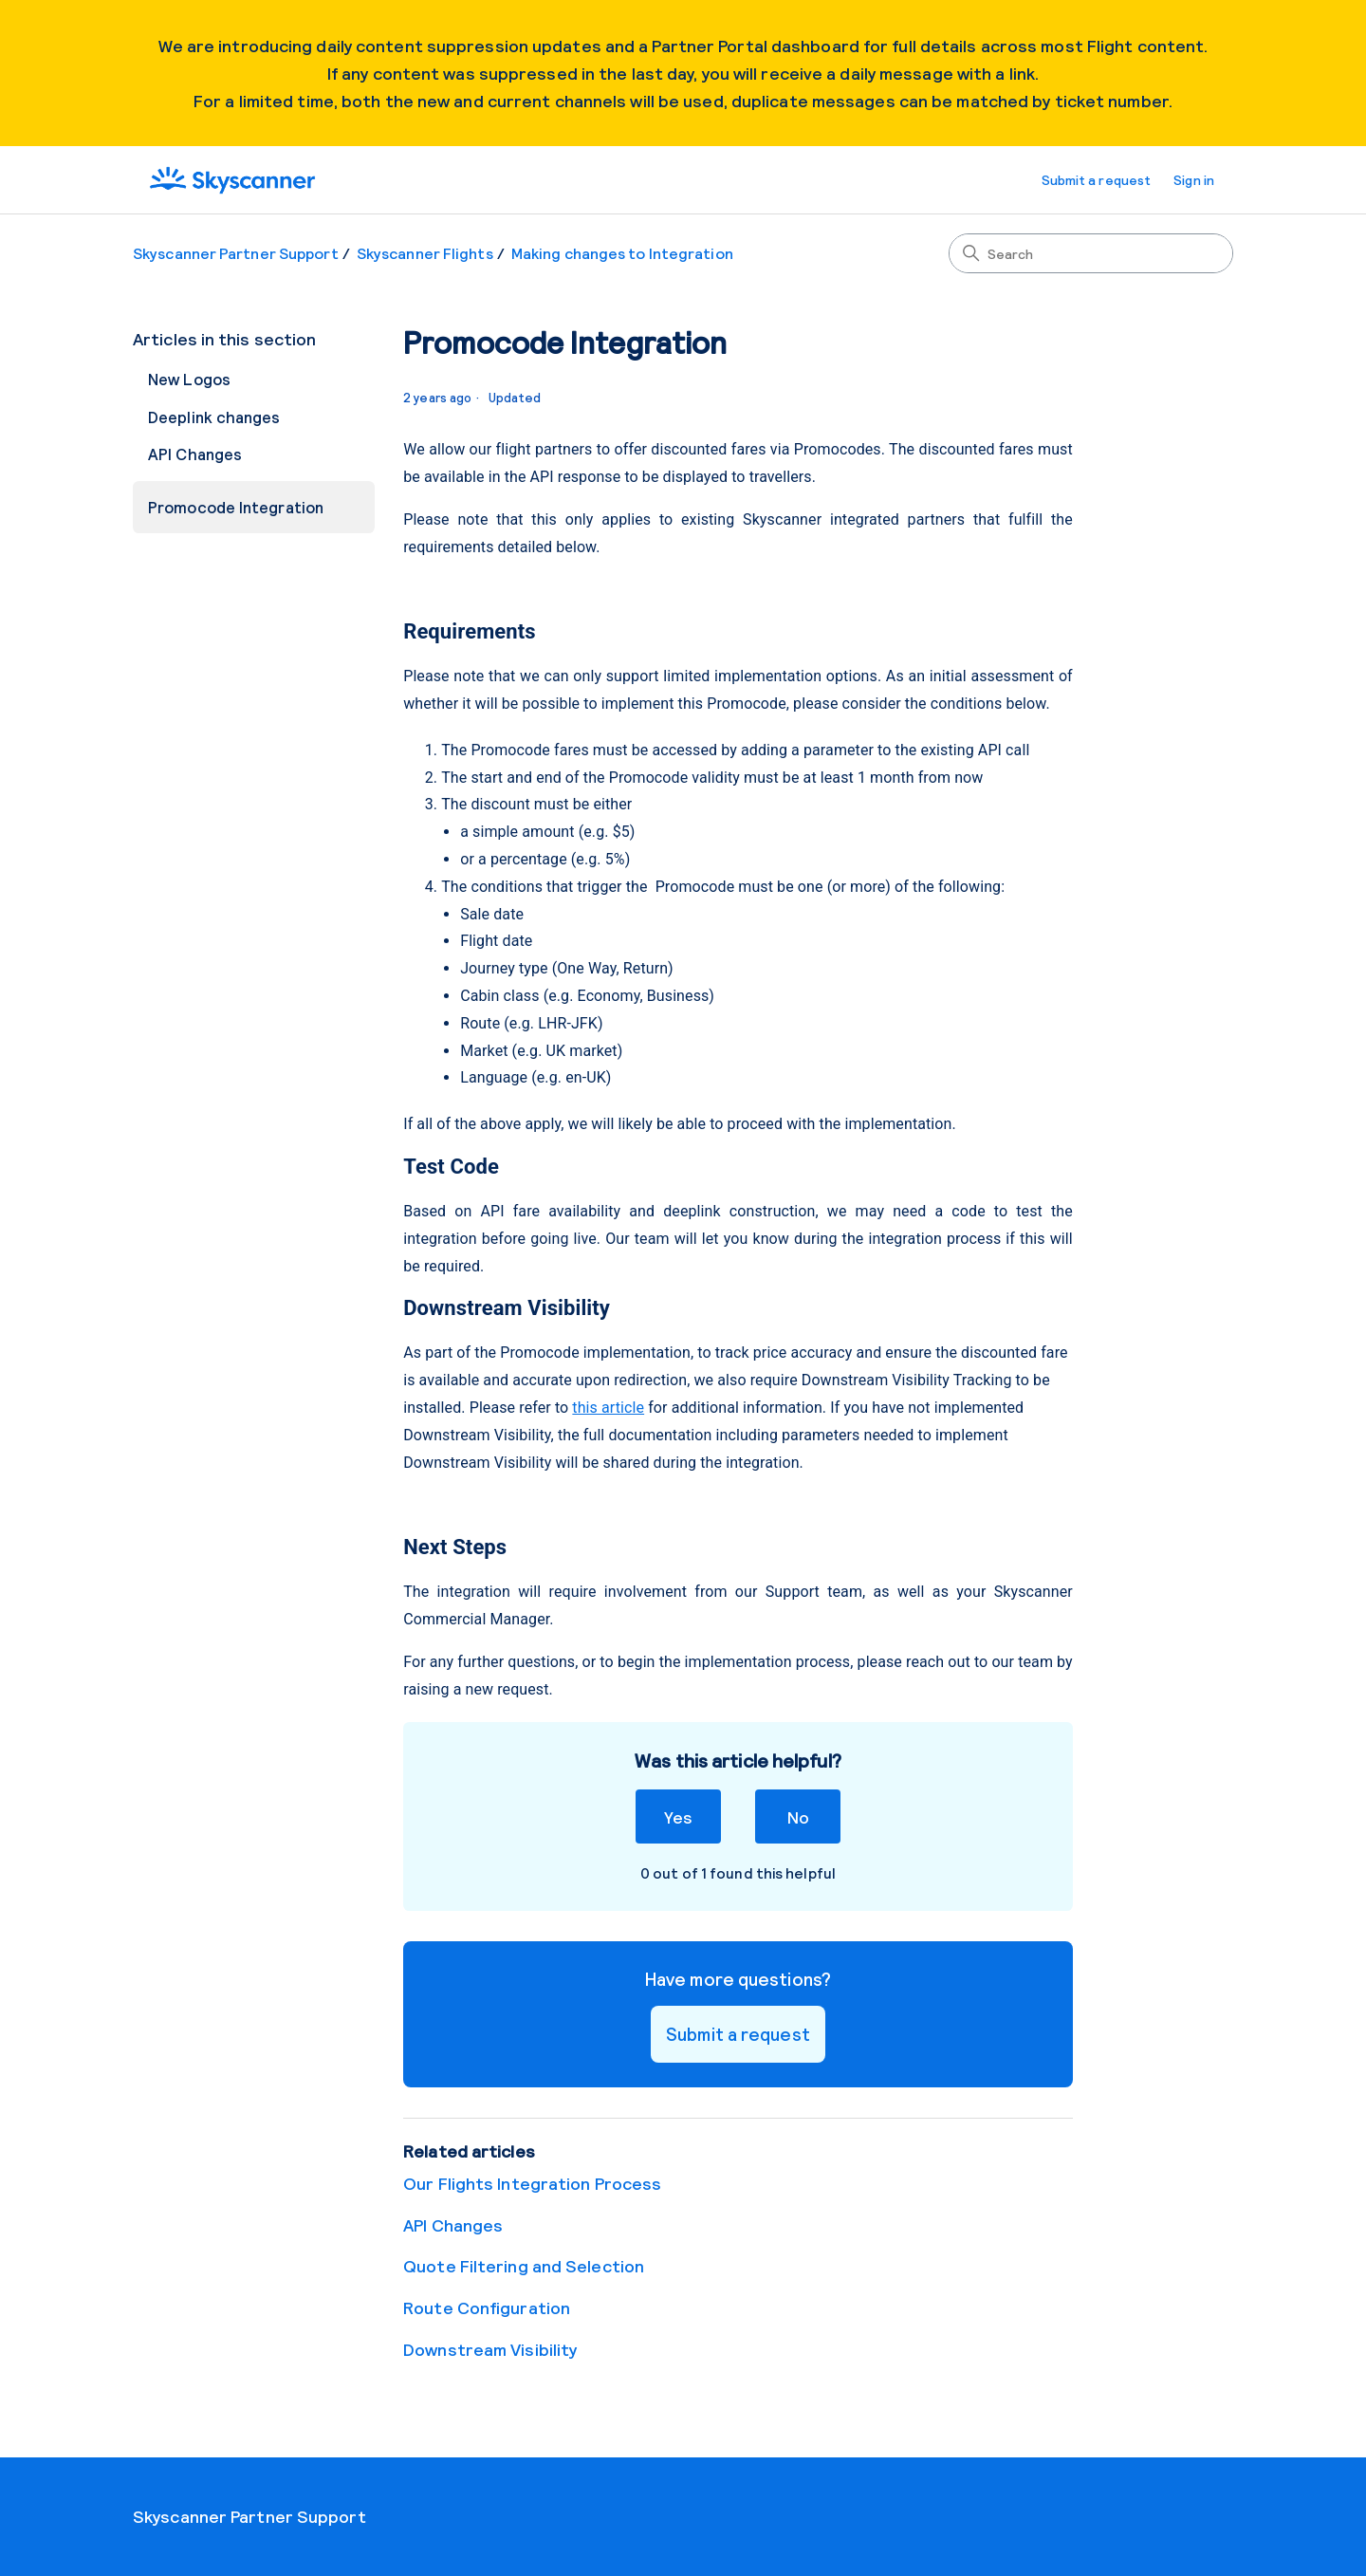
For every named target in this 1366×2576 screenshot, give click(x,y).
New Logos (189, 378)
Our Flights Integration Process (532, 2183)
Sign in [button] (1193, 180)
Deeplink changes (214, 416)
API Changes (195, 453)
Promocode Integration (235, 506)
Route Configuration (486, 2307)
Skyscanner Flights (425, 253)
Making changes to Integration (622, 253)
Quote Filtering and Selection (523, 2265)
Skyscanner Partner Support (236, 253)
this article (608, 1408)
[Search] (1091, 253)
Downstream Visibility (490, 2349)
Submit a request (1097, 180)
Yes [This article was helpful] (678, 1816)
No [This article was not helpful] (798, 1816)
